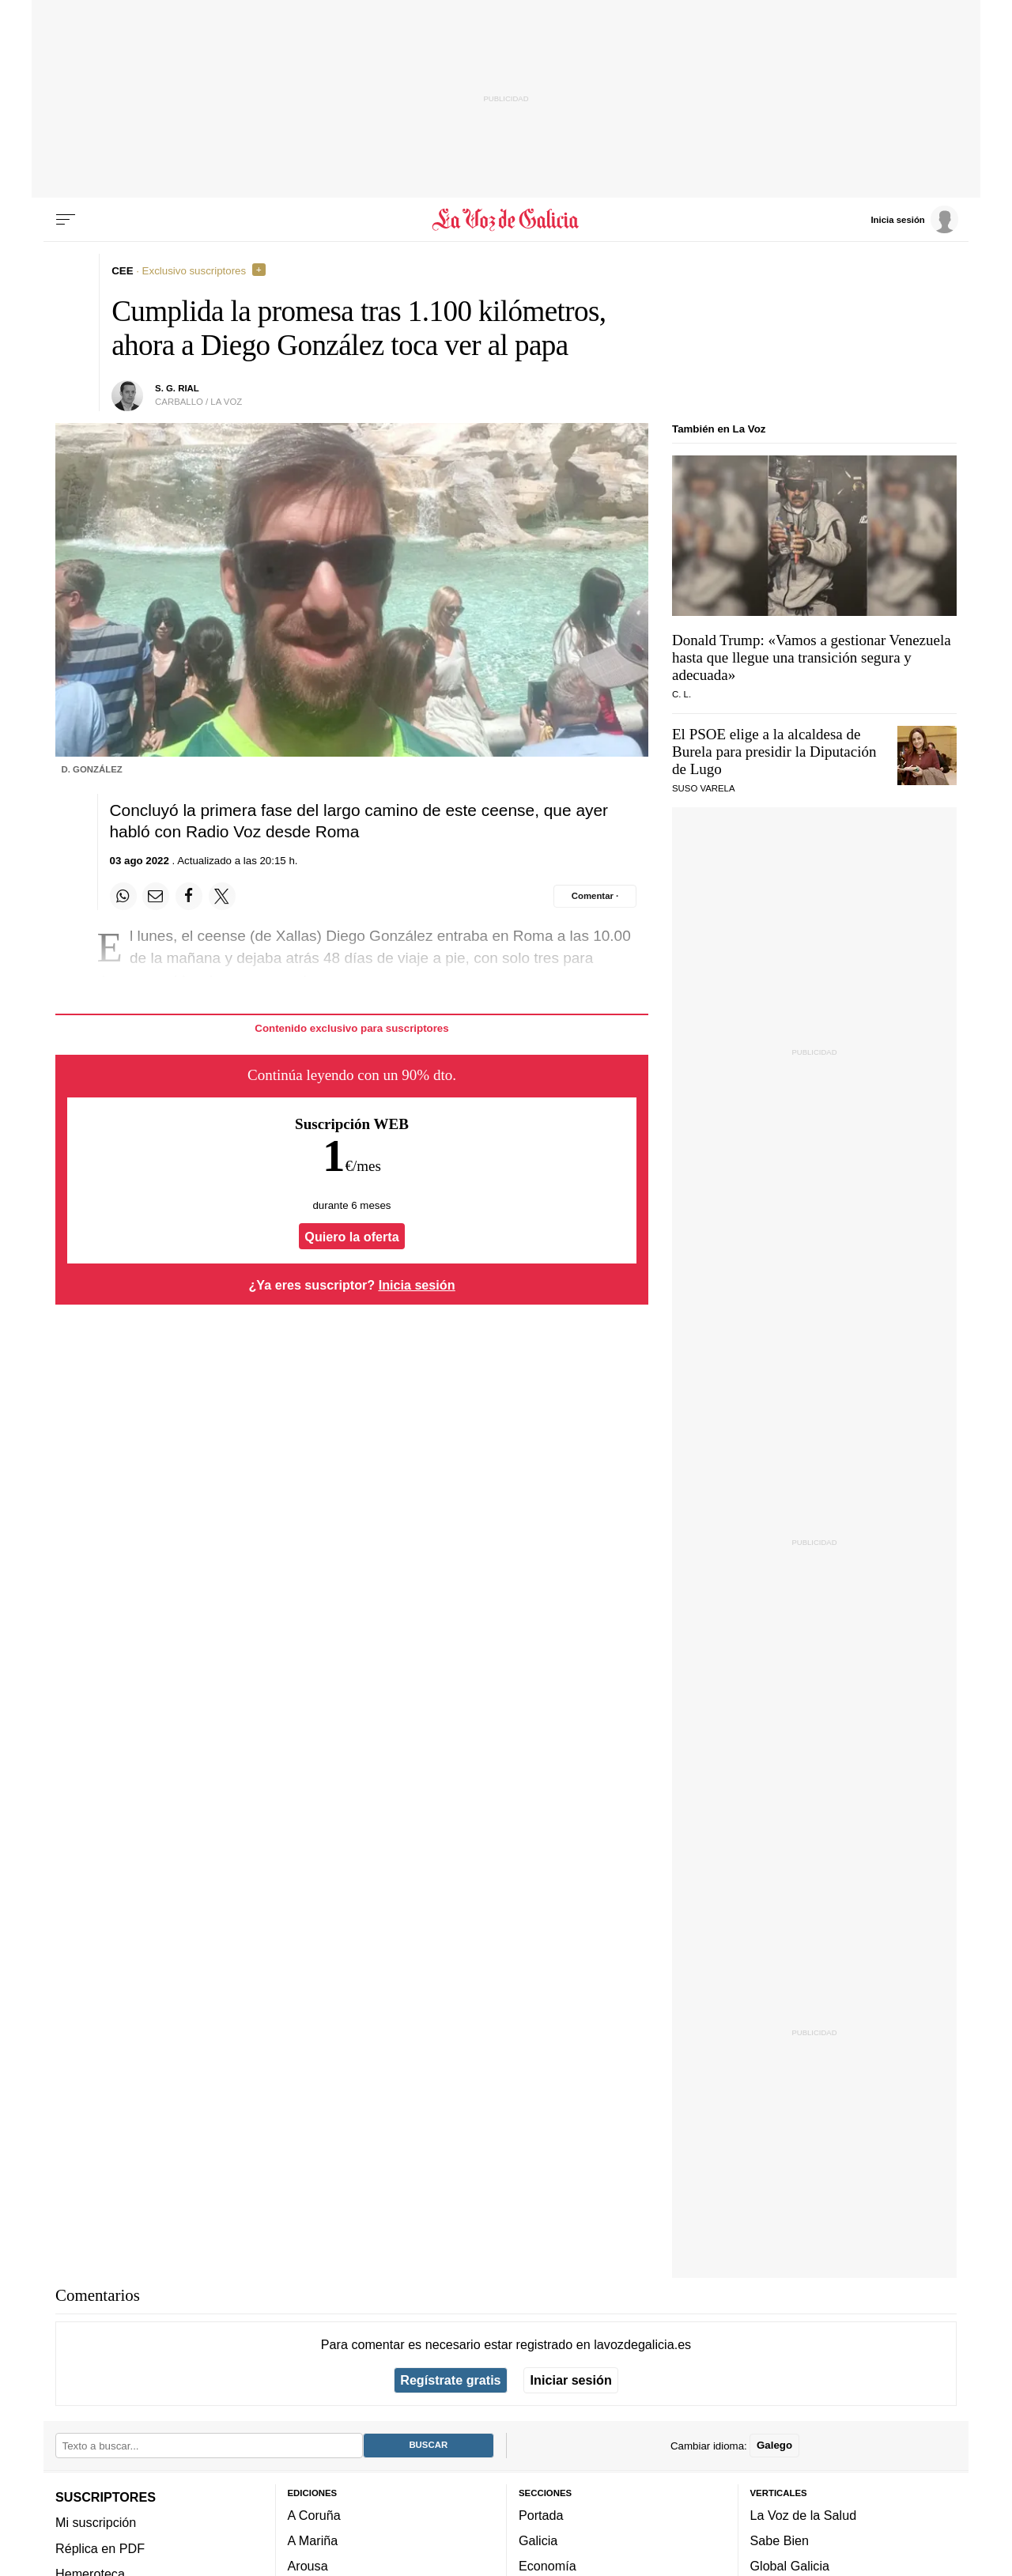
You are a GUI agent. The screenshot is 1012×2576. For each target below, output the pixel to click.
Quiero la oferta (351, 1236)
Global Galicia (789, 2566)
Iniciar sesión (571, 2380)
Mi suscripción (95, 2522)
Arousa (308, 2566)
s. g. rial (177, 388)
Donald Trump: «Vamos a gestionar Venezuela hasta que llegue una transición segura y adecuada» (811, 657)
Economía (547, 2566)
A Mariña (313, 2540)
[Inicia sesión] (914, 219)
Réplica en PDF (100, 2547)
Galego (774, 2445)
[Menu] (65, 220)
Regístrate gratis (450, 2380)
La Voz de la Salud (803, 2514)
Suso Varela (703, 788)
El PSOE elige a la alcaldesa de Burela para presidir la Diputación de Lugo (774, 751)
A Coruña (314, 2514)
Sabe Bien (780, 2540)
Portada (541, 2514)
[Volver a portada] (506, 220)
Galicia (538, 2540)
